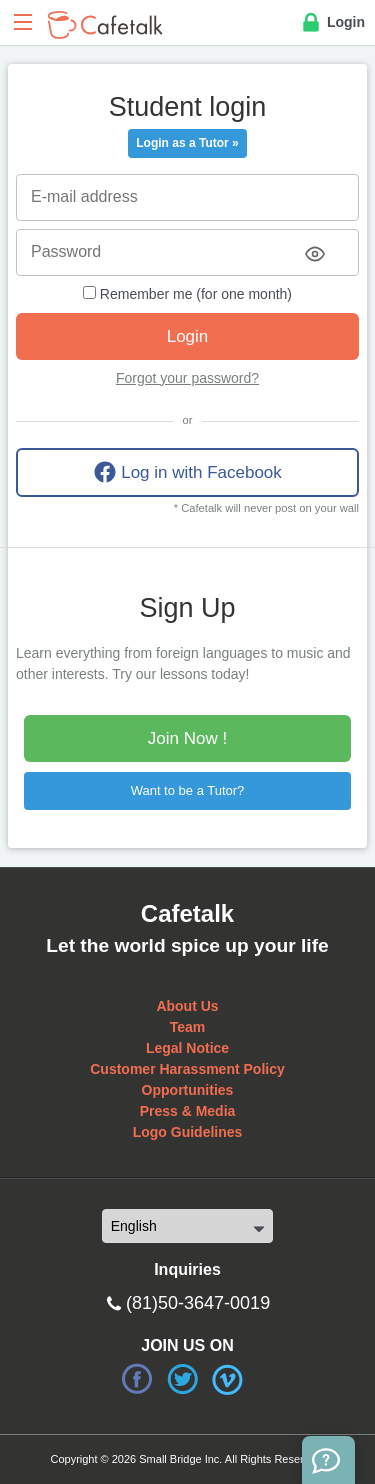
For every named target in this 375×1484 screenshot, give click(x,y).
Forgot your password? (187, 378)
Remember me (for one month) (187, 294)
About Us (187, 1006)
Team (188, 1027)
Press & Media (188, 1111)
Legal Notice (187, 1048)
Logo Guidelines (188, 1132)
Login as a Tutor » (187, 143)
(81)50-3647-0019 (198, 1303)
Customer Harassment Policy (187, 1069)
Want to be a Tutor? (188, 790)
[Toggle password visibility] (315, 254)
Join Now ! (187, 738)
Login (332, 23)
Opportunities (188, 1090)
